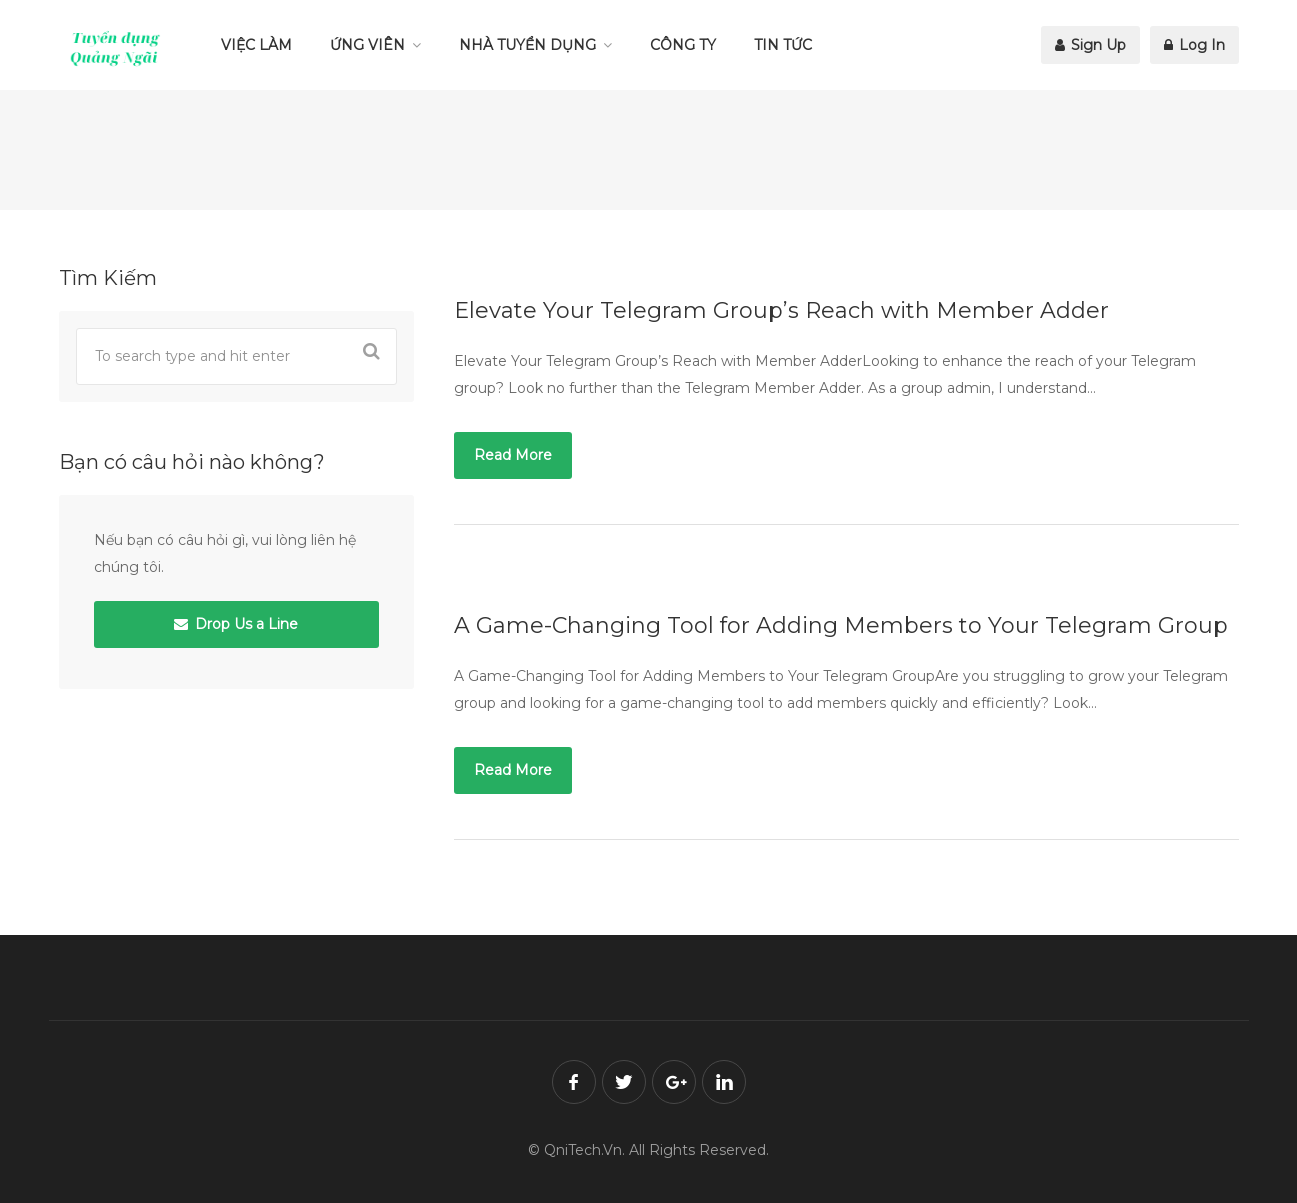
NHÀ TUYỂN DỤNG (527, 45)
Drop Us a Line (236, 624)
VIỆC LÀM (256, 45)
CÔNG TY (683, 45)
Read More (513, 455)
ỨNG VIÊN (367, 45)
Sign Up (1090, 45)
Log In (1194, 45)
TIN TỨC (783, 45)
